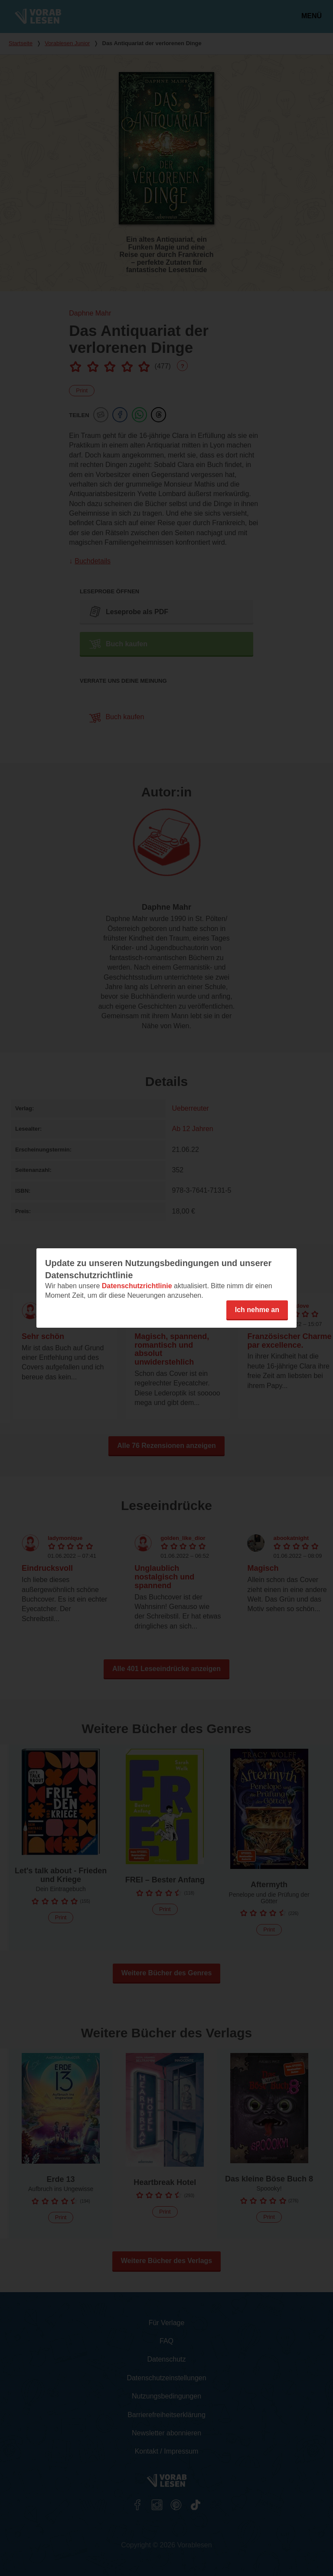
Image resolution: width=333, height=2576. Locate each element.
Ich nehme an (257, 1309)
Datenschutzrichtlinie (137, 1286)
